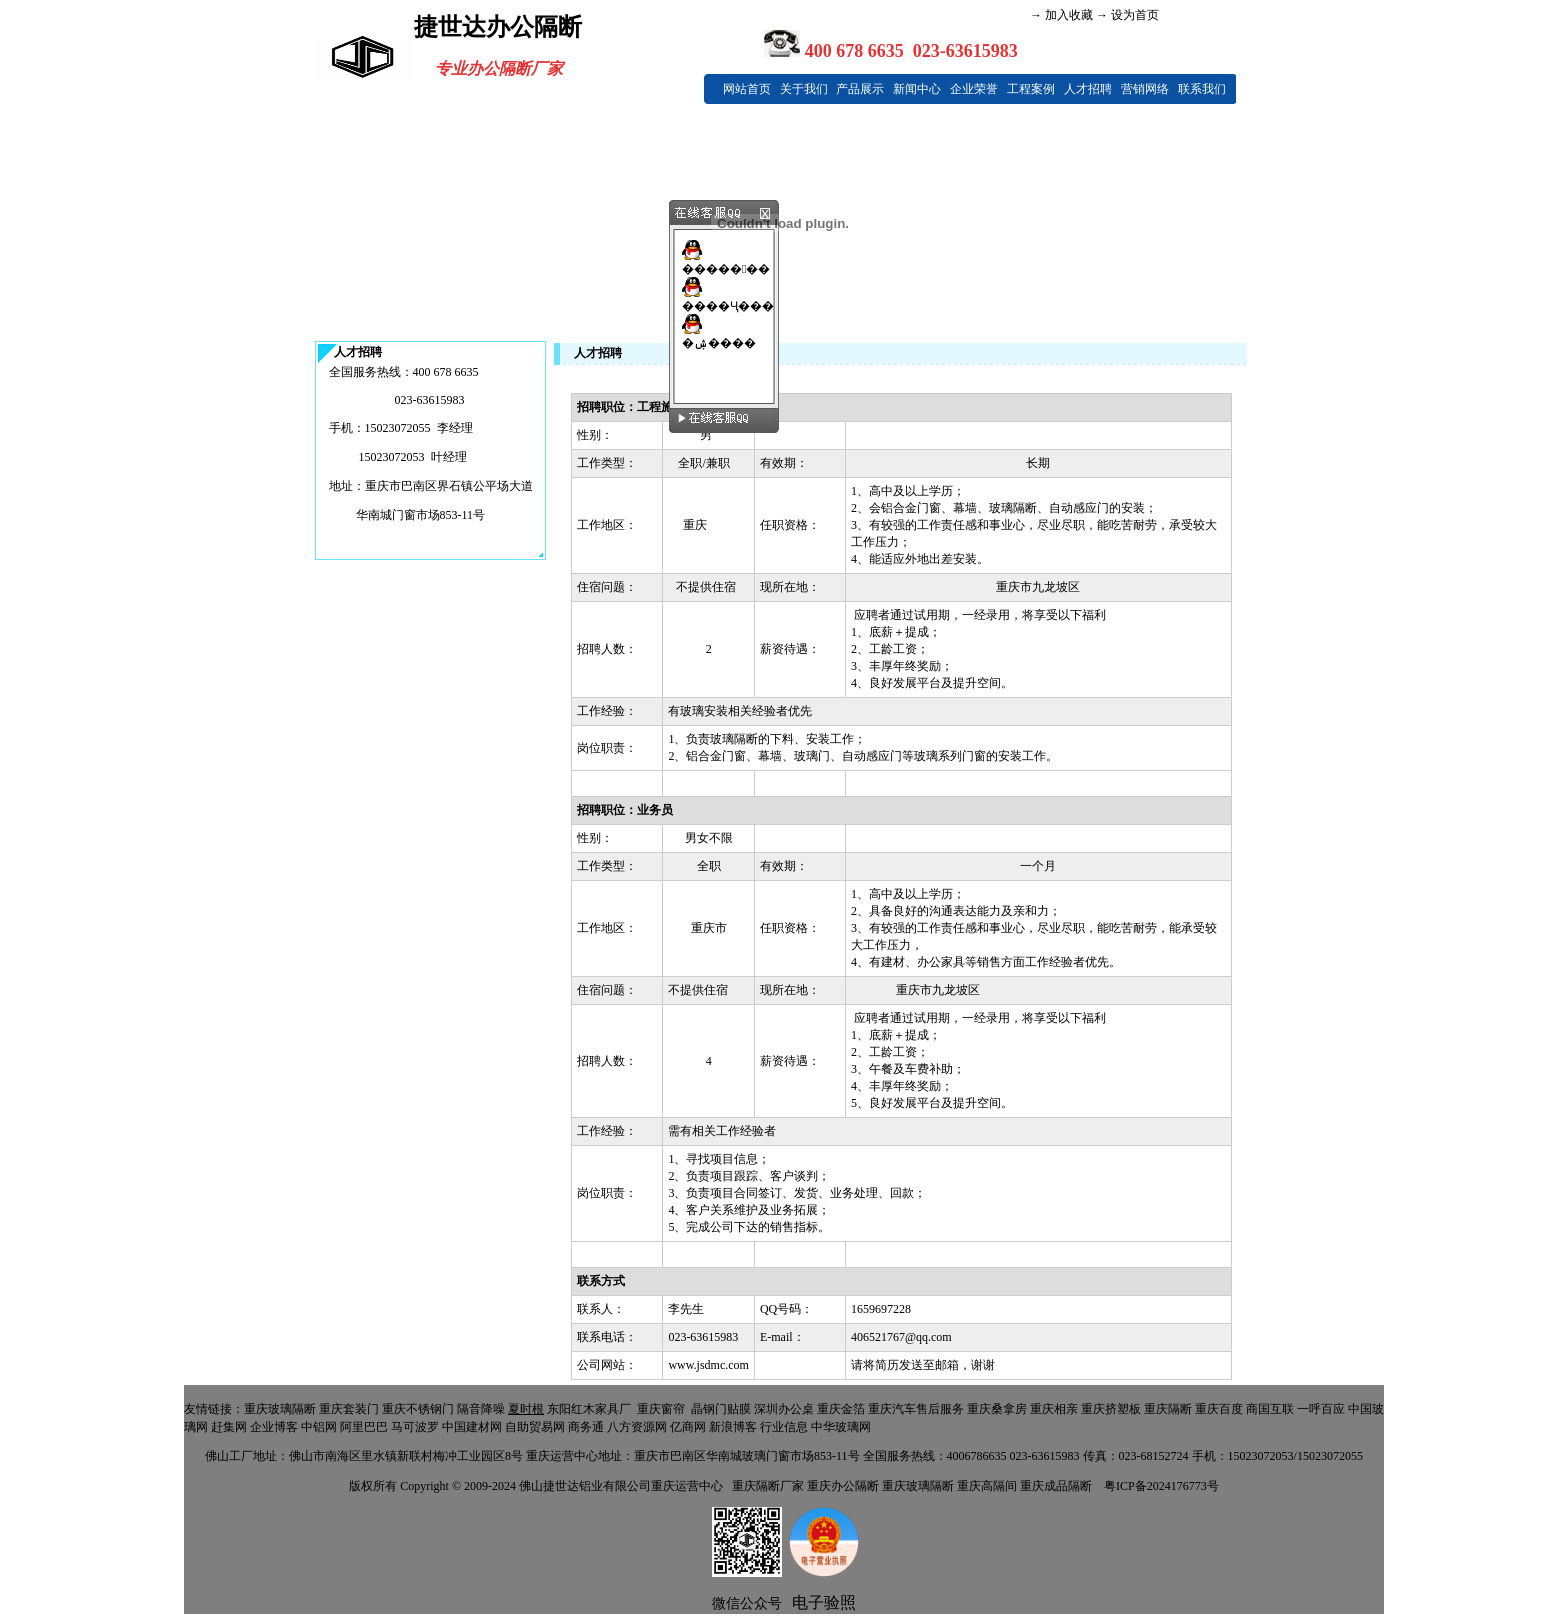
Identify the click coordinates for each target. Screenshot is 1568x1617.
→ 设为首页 (1126, 15)
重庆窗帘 (661, 1409)
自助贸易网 (535, 1427)
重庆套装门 (349, 1409)
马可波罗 (415, 1427)
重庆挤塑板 (1111, 1409)
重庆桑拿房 (997, 1409)
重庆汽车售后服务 (916, 1409)
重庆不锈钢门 (418, 1409)
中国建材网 (472, 1427)
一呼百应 (1321, 1409)
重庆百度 (1219, 1409)
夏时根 (526, 1409)
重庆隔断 (1168, 1409)
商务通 (586, 1427)
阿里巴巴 (364, 1427)
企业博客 (274, 1427)
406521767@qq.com (901, 1337)
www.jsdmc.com (708, 1365)
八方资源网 (637, 1427)
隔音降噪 (481, 1409)
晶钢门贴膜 (721, 1409)
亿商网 (688, 1427)
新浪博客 (733, 1427)
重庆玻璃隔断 (280, 1409)
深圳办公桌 (784, 1409)
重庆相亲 (1054, 1409)
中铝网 (319, 1427)
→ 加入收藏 (1061, 15)
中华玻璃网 (841, 1427)
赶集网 (229, 1427)
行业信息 (784, 1427)
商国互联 (1270, 1409)
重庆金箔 (841, 1409)
